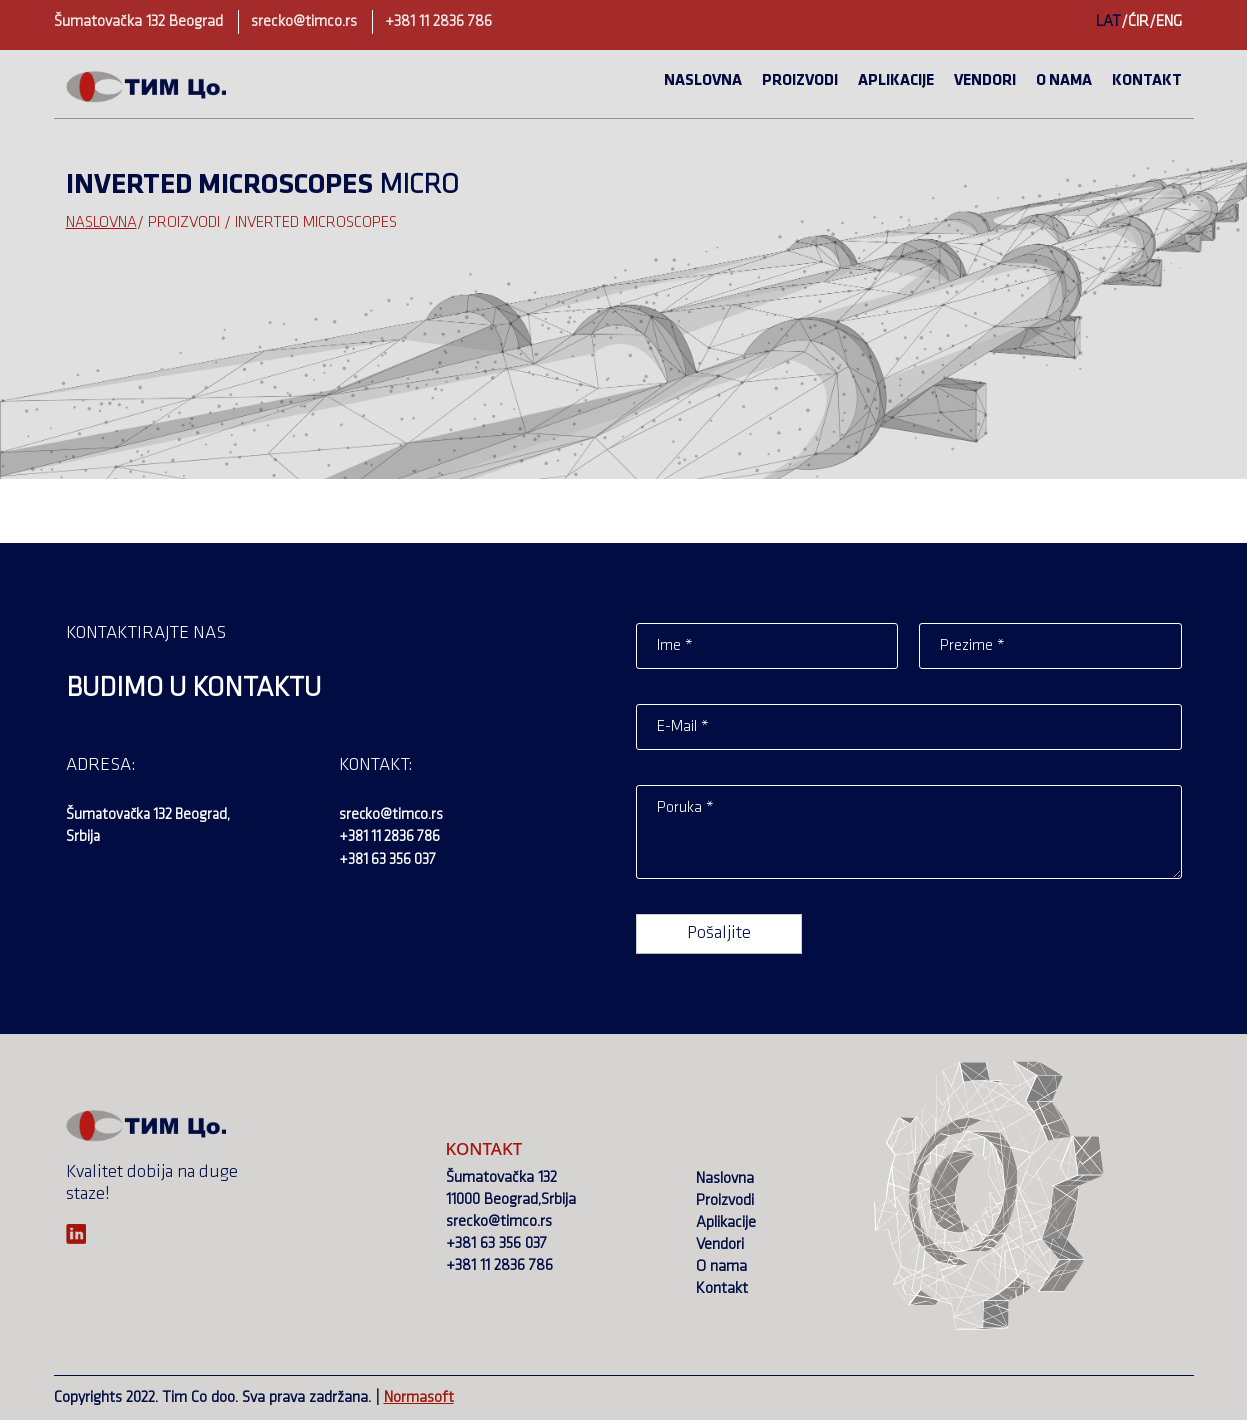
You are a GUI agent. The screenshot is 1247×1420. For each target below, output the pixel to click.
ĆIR (1138, 22)
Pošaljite (719, 933)
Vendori (985, 81)
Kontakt (1147, 81)
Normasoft (419, 1398)
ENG (1169, 22)
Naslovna (703, 81)
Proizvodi (800, 81)
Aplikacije (896, 81)
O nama (1064, 81)
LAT (1108, 22)
